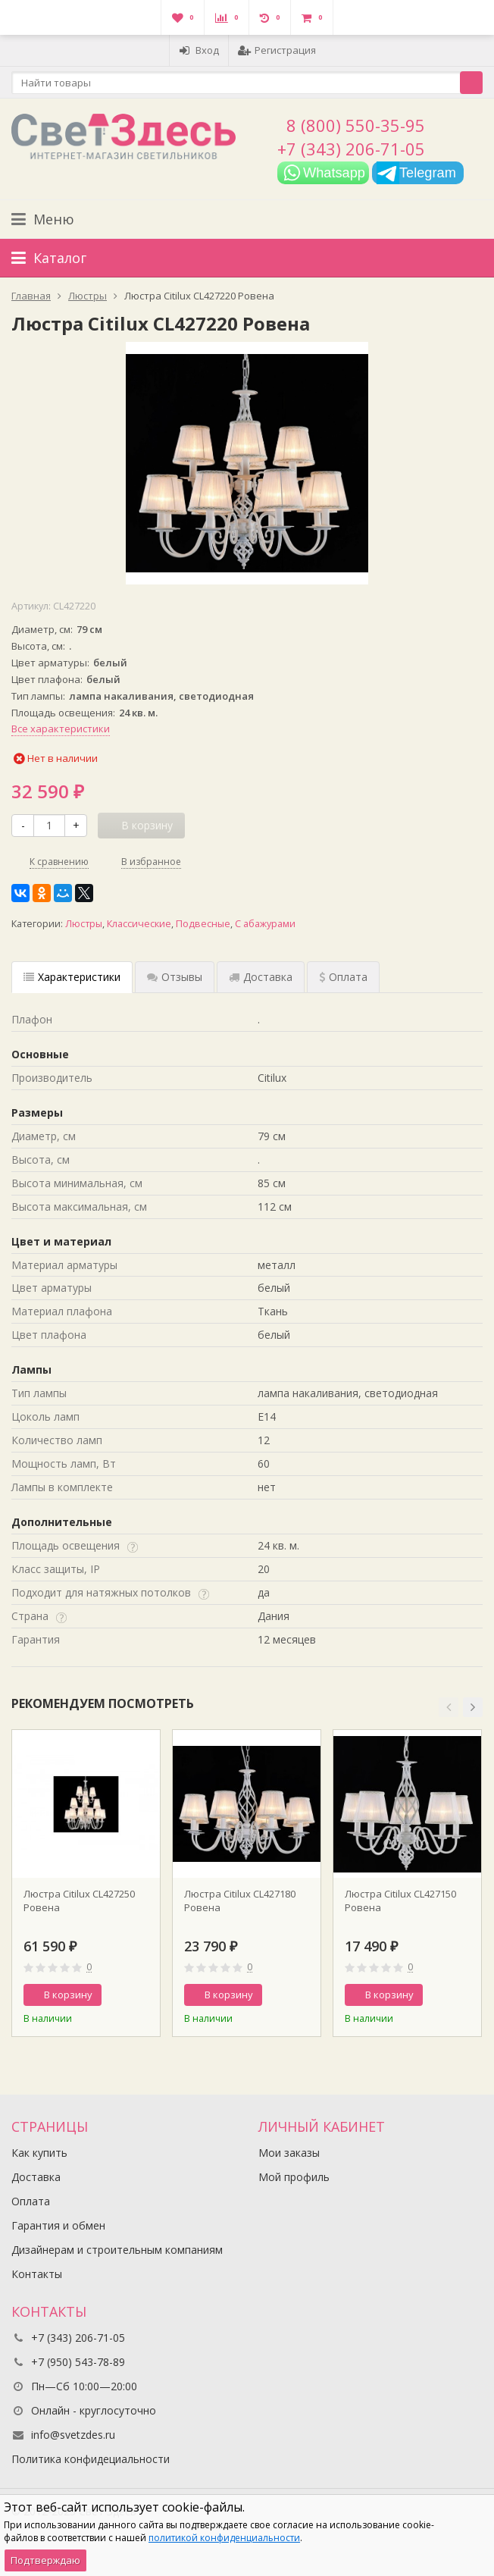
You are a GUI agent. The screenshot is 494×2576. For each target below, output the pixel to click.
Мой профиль (294, 2177)
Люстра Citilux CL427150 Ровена (400, 1900)
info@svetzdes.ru (73, 2434)
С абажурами (265, 923)
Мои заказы (289, 2152)
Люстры (83, 923)
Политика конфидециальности (90, 2459)
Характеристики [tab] (71, 977)
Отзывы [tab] (174, 977)
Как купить (39, 2152)
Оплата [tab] (343, 977)
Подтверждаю (45, 2560)
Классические (139, 923)
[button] (448, 1707)
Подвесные (203, 923)
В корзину (59, 1994)
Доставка (36, 2177)
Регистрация (277, 50)
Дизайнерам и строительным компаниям (117, 2249)
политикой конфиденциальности (224, 2537)
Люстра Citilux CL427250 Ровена (79, 1900)
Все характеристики (60, 728)
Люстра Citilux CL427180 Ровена (239, 1900)
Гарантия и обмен (58, 2225)
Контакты (36, 2274)
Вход (199, 50)
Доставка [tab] (260, 977)
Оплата (30, 2201)
